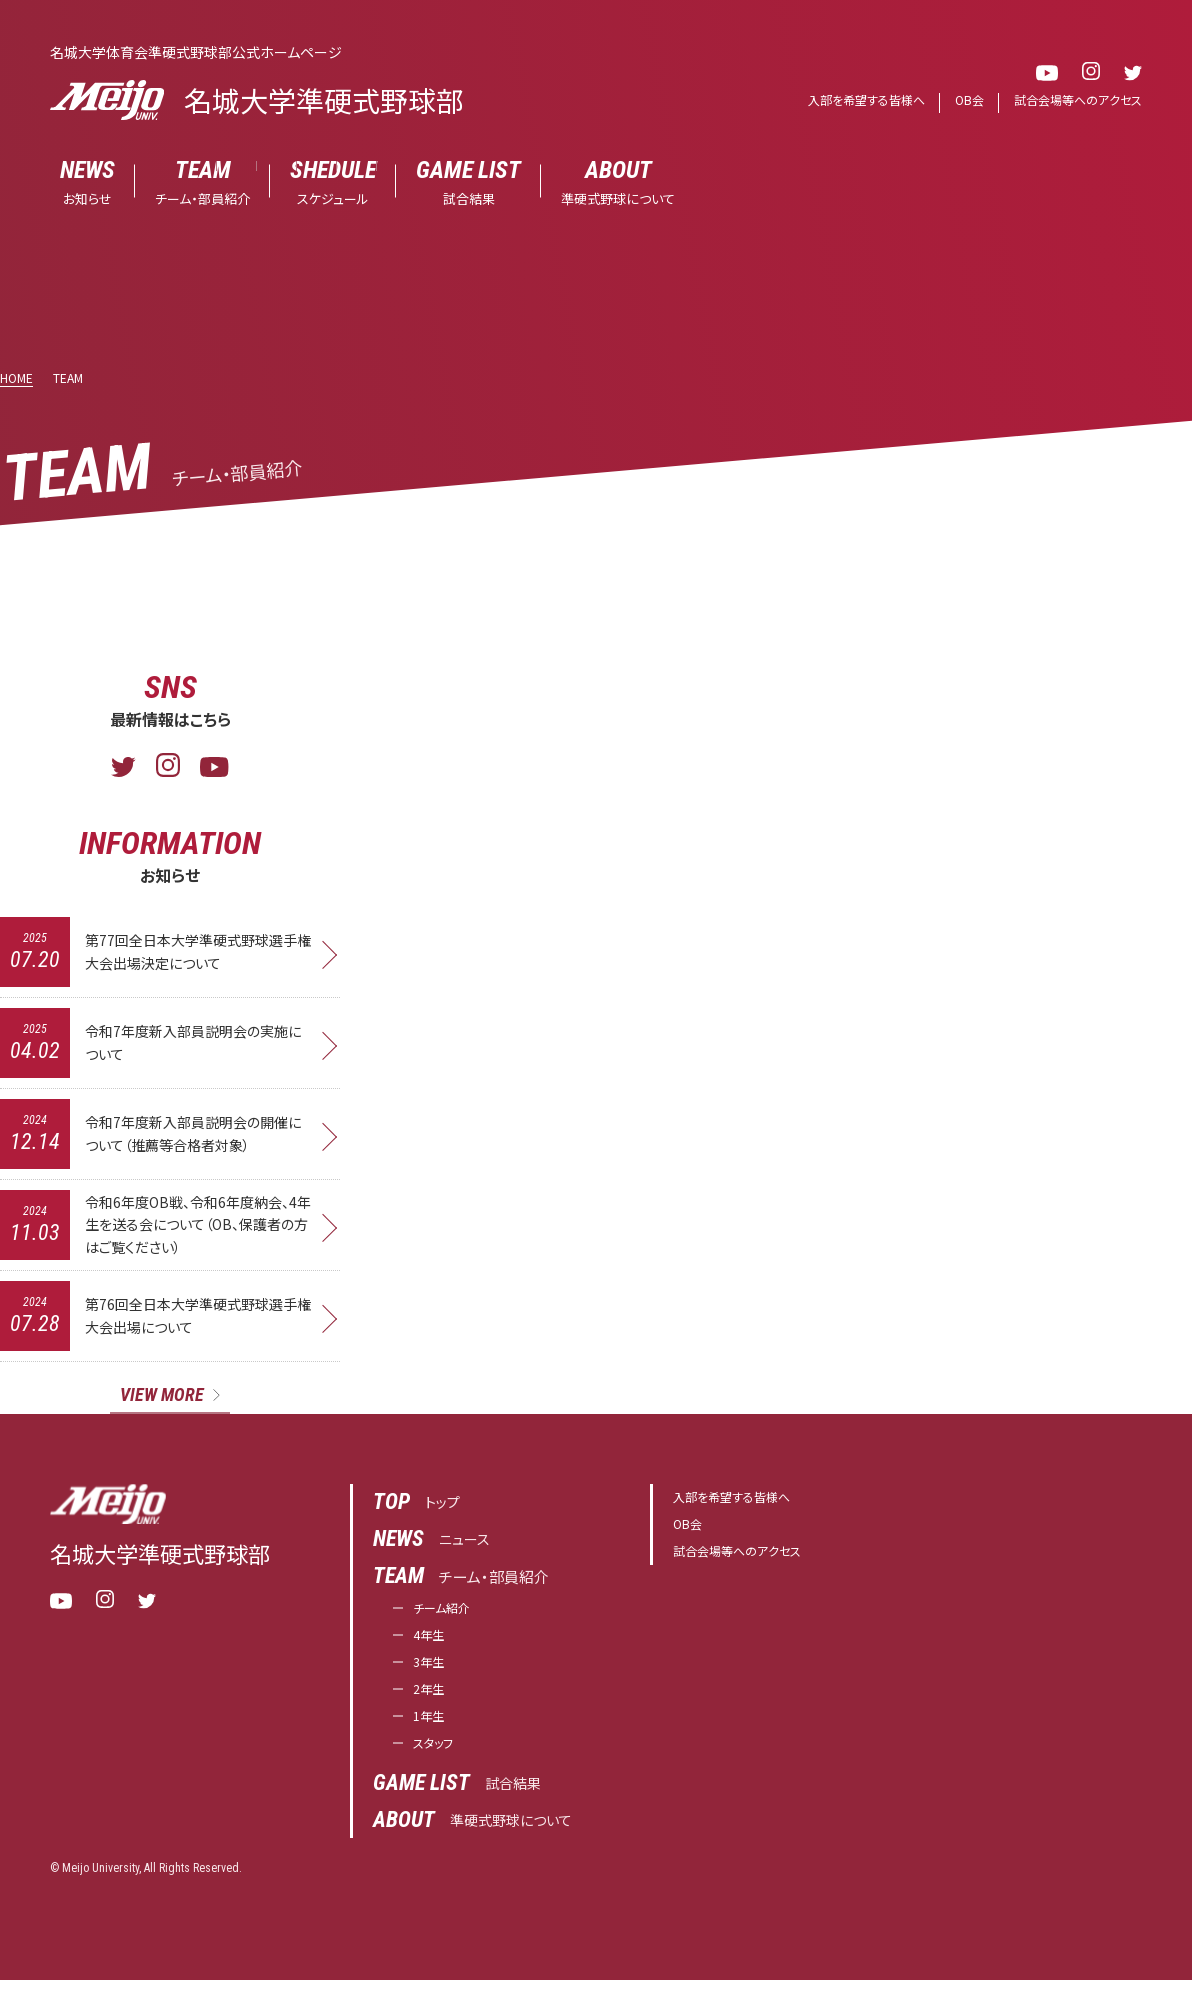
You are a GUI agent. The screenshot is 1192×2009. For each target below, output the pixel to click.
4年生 (432, 1651)
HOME (16, 378)
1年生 (432, 1741)
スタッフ (438, 1771)
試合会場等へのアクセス (1073, 100)
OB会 (958, 100)
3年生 (432, 1681)
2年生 (432, 1711)
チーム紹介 (449, 1621)
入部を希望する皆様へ (849, 100)
